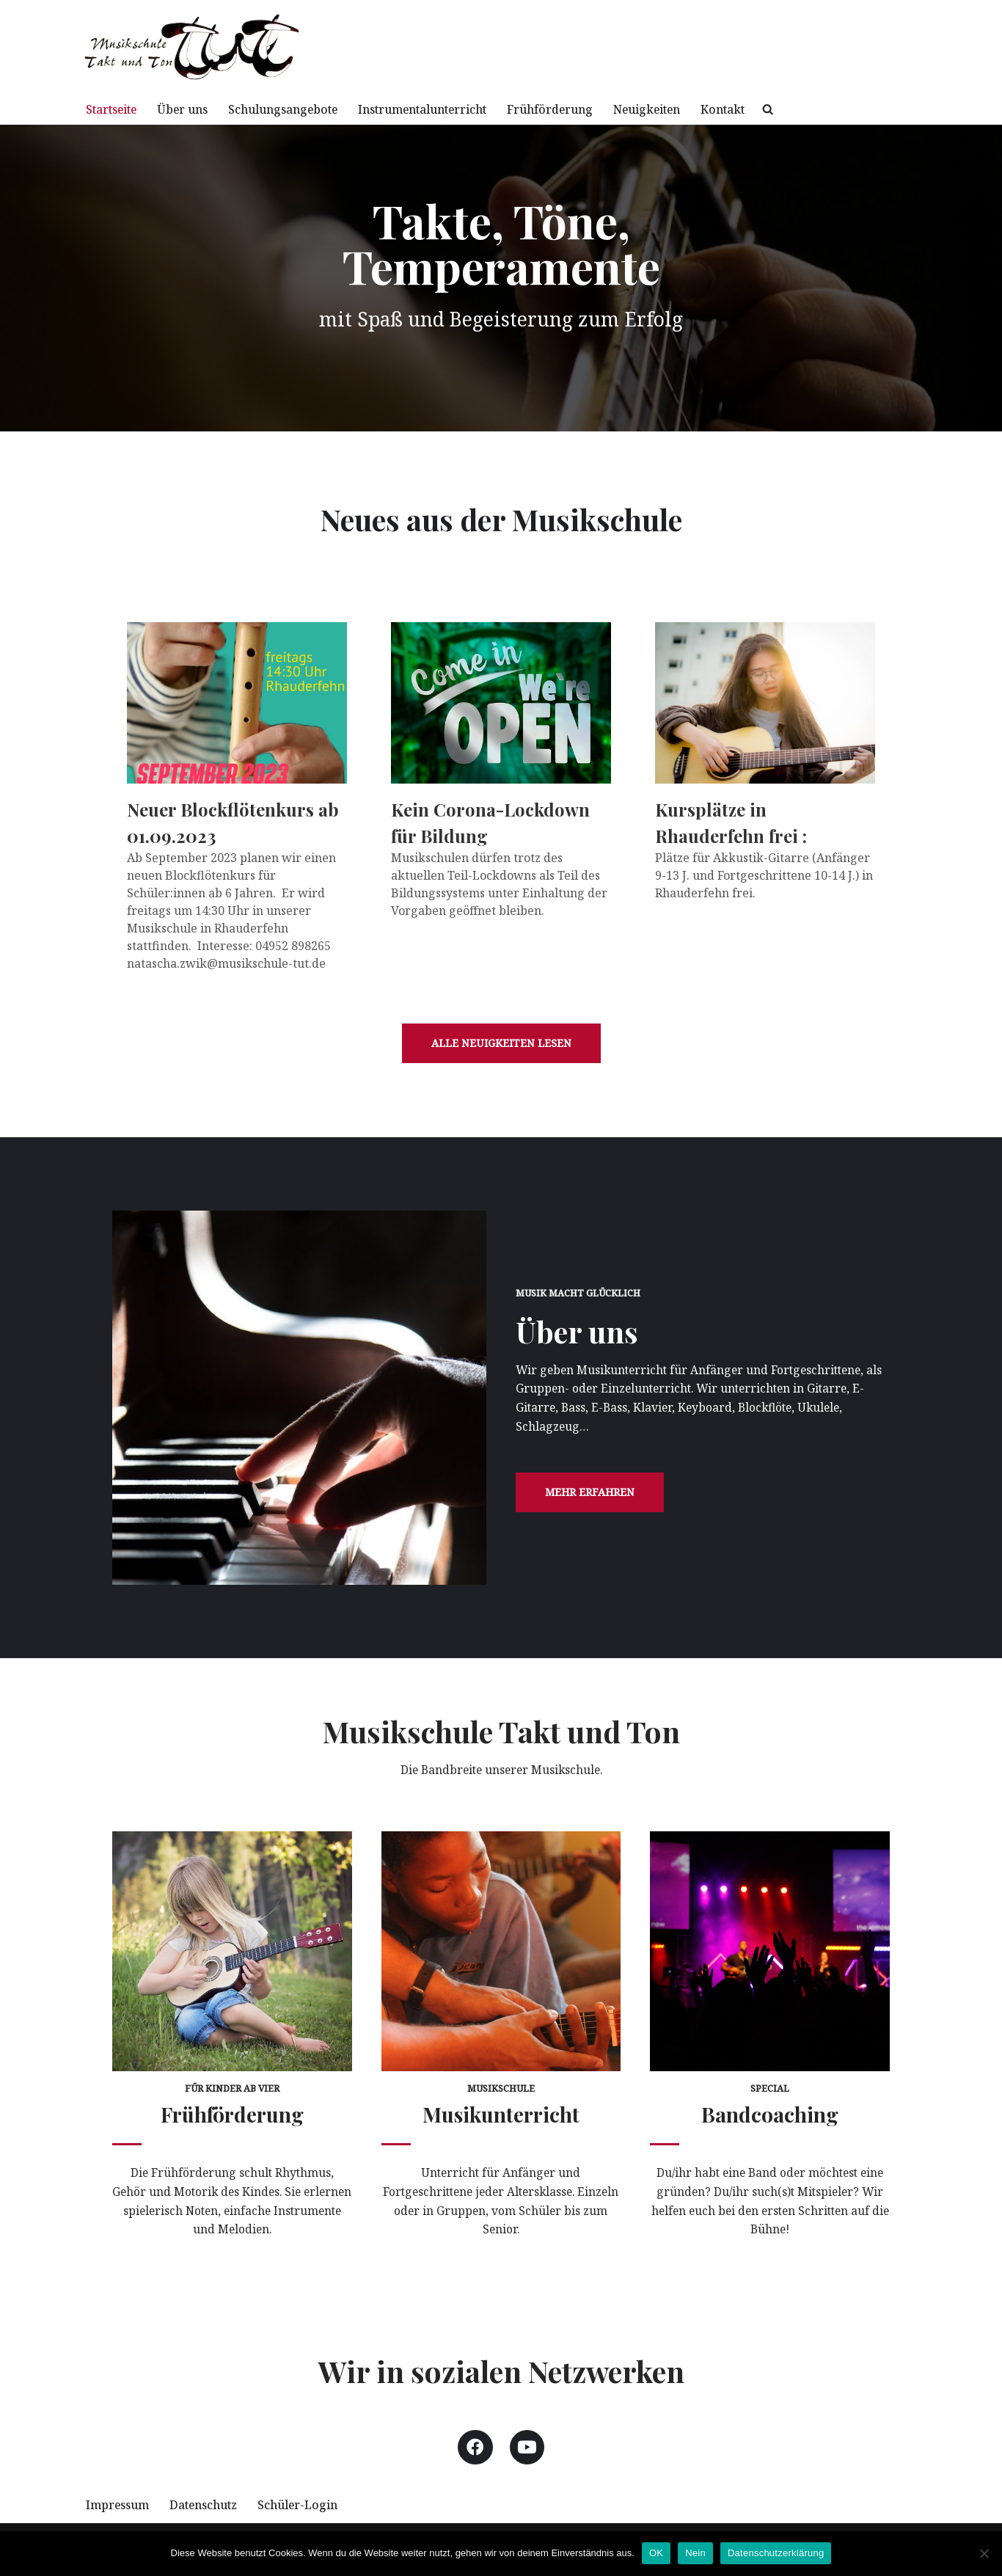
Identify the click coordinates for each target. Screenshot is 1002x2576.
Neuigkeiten (687, 109)
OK (656, 2552)
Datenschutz (210, 2519)
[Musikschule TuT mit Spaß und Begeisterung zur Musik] (193, 47)
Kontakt (767, 109)
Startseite (114, 109)
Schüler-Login (310, 2519)
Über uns (191, 109)
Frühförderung (584, 109)
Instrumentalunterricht (448, 109)
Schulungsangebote (297, 109)
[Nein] (983, 2553)
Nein (695, 2552)
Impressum (119, 2519)
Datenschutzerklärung (776, 2552)
